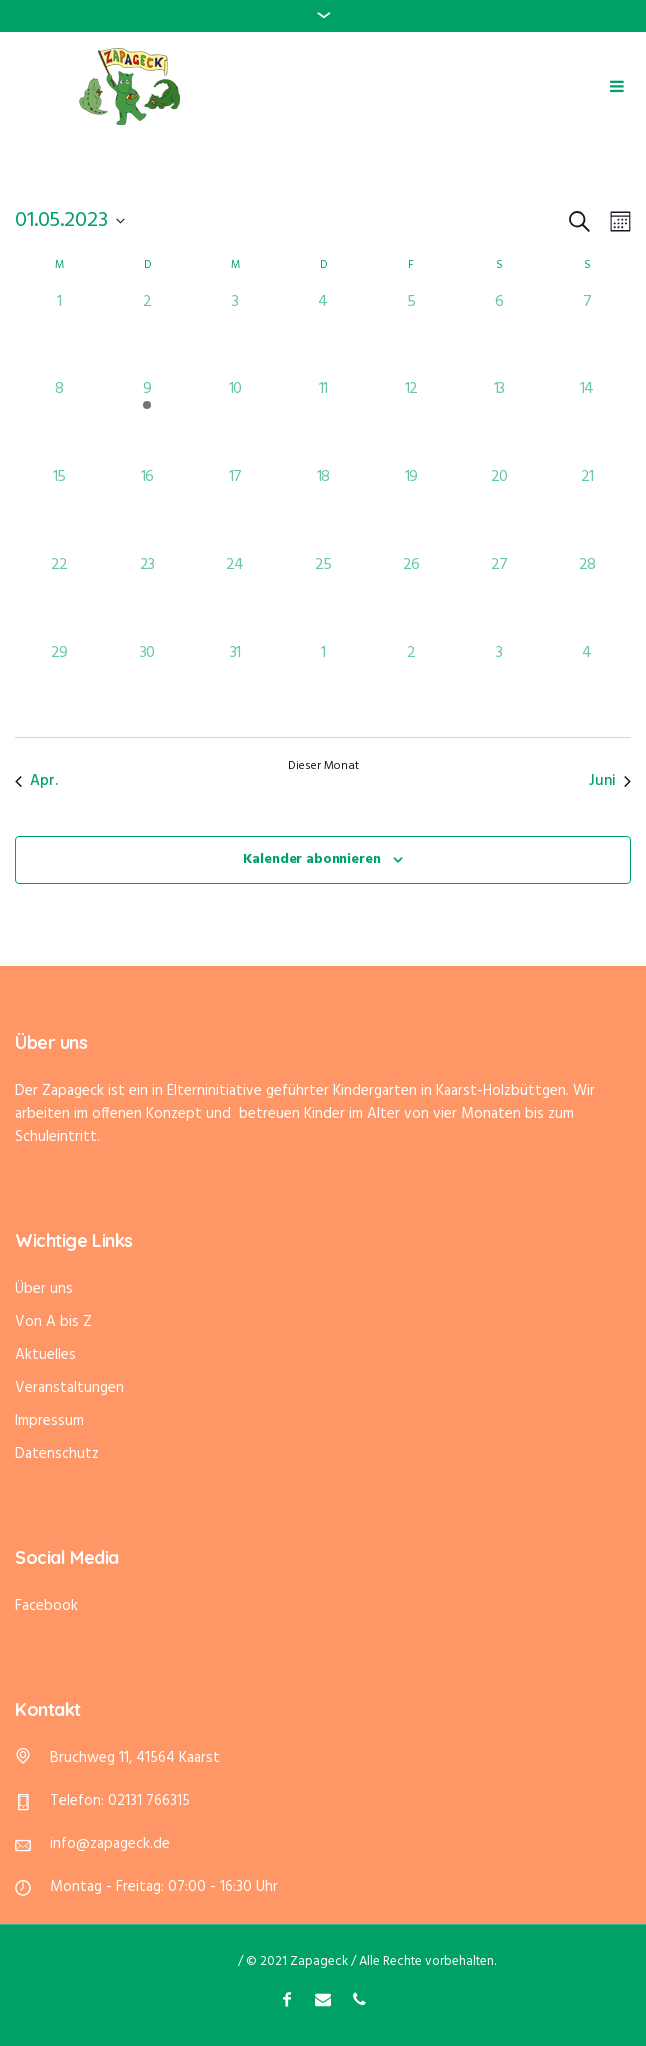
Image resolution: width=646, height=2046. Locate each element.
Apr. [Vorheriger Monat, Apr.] (36, 781)
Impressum (49, 1421)
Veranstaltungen (69, 1388)
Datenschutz (57, 1454)
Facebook (46, 1606)
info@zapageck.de (110, 1844)
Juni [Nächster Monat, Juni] (610, 781)
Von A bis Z (53, 1322)
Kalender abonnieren (311, 859)
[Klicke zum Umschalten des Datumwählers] (70, 221)
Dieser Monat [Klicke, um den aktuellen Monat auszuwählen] (323, 767)
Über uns (44, 1289)
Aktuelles (45, 1355)
